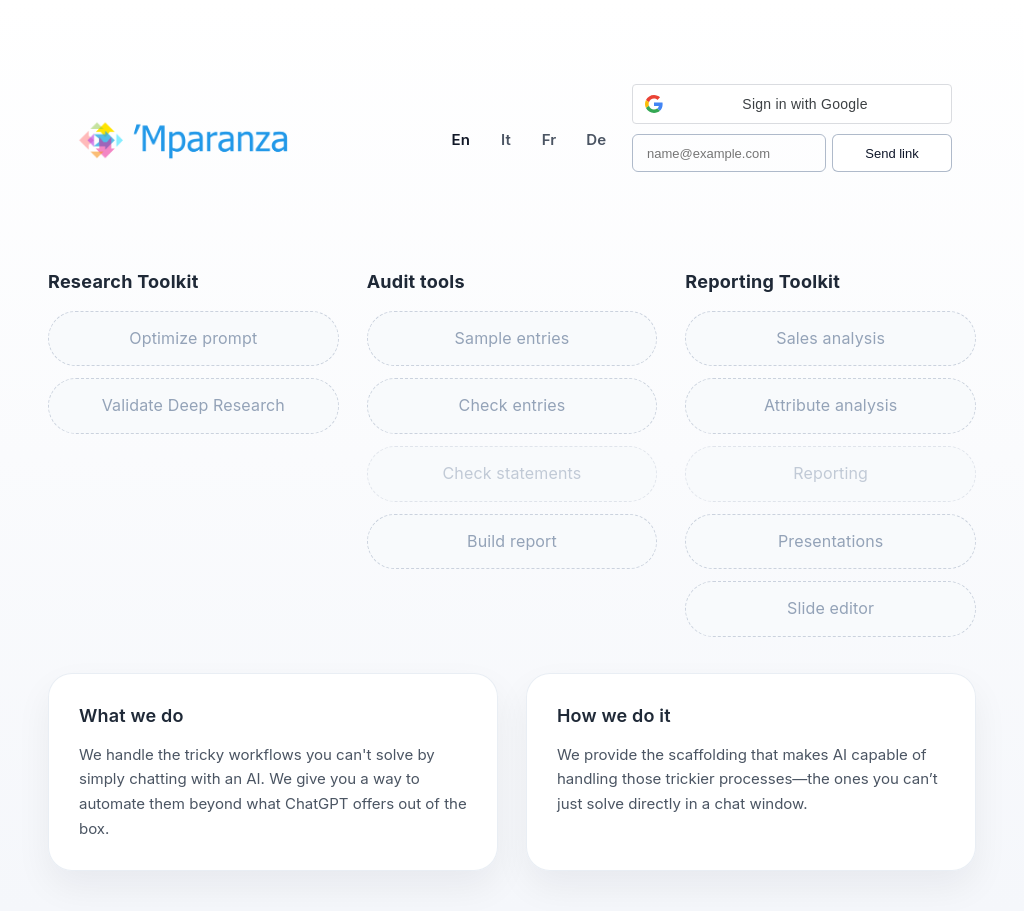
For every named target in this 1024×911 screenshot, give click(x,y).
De (596, 139)
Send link (891, 153)
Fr (549, 139)
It (506, 139)
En (461, 139)
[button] (792, 104)
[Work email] (729, 153)
